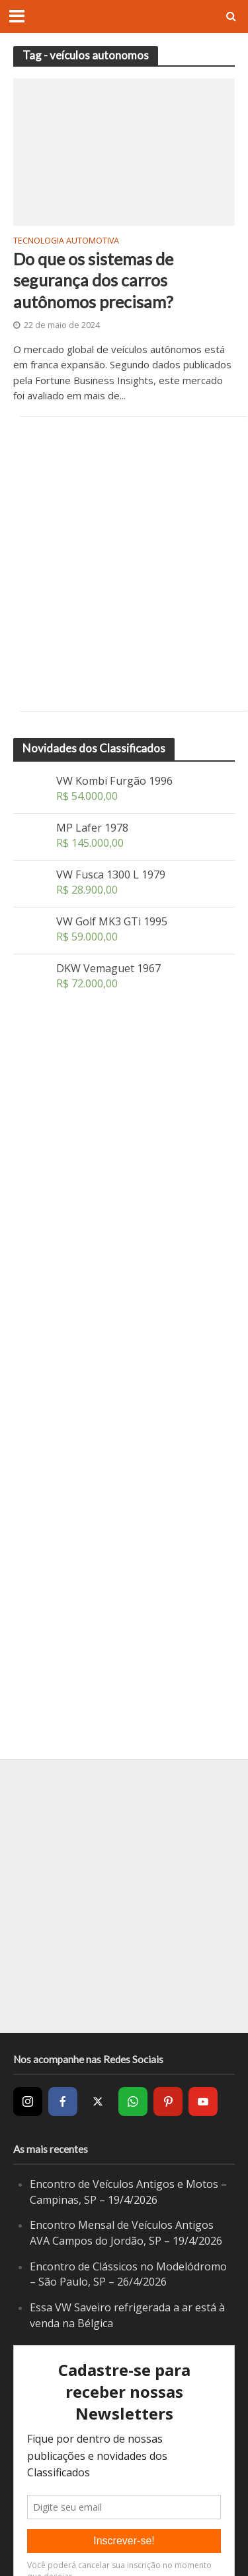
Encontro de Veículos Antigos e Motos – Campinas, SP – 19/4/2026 (128, 2192)
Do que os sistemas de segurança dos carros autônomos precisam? (93, 280)
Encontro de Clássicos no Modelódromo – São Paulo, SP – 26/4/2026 (128, 2274)
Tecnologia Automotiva (66, 241)
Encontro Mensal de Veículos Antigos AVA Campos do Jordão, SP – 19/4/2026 (126, 2233)
